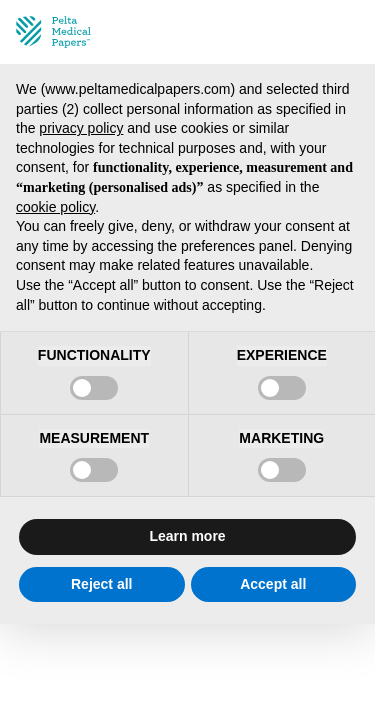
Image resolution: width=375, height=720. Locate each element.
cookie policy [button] (55, 207)
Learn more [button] (187, 536)
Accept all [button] (273, 584)
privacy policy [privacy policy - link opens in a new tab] (81, 128)
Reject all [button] (101, 584)
